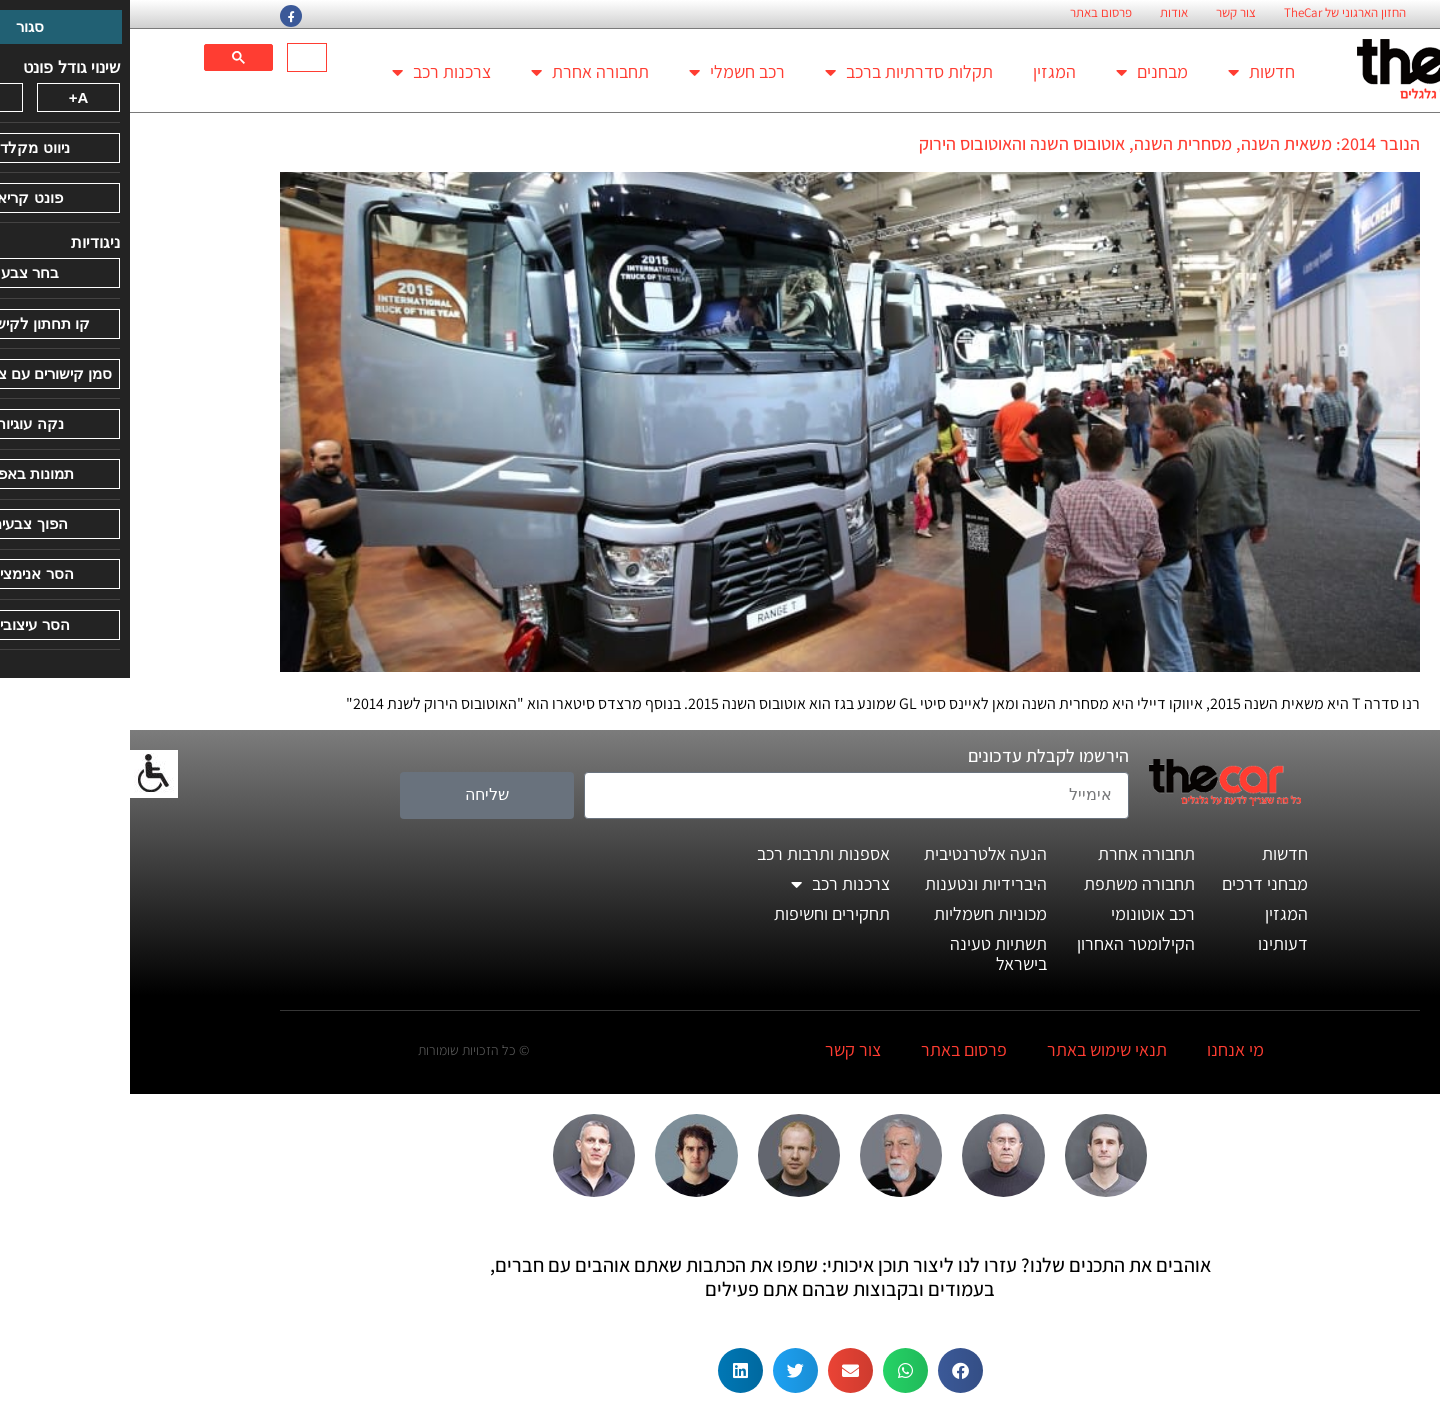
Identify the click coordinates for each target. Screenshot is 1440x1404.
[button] (830, 1370)
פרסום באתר (971, 13)
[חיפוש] (179, 58)
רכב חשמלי (607, 72)
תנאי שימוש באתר (977, 1049)
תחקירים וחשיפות (702, 913)
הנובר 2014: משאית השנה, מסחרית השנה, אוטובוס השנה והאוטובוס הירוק (1039, 143)
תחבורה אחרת (460, 72)
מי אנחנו (1105, 1049)
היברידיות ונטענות (856, 883)
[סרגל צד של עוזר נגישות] (24, 774)
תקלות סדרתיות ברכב (779, 72)
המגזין (924, 71)
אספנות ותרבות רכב (693, 853)
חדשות (1131, 72)
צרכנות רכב (311, 72)
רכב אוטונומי (1023, 913)
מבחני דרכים (1135, 883)
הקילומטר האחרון (1006, 943)
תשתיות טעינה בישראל (868, 953)
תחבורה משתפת (1009, 883)
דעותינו (1153, 943)
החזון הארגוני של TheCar (1215, 13)
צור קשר (1106, 13)
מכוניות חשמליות (860, 913)
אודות (1044, 13)
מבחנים (1022, 72)
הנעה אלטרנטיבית (855, 853)
